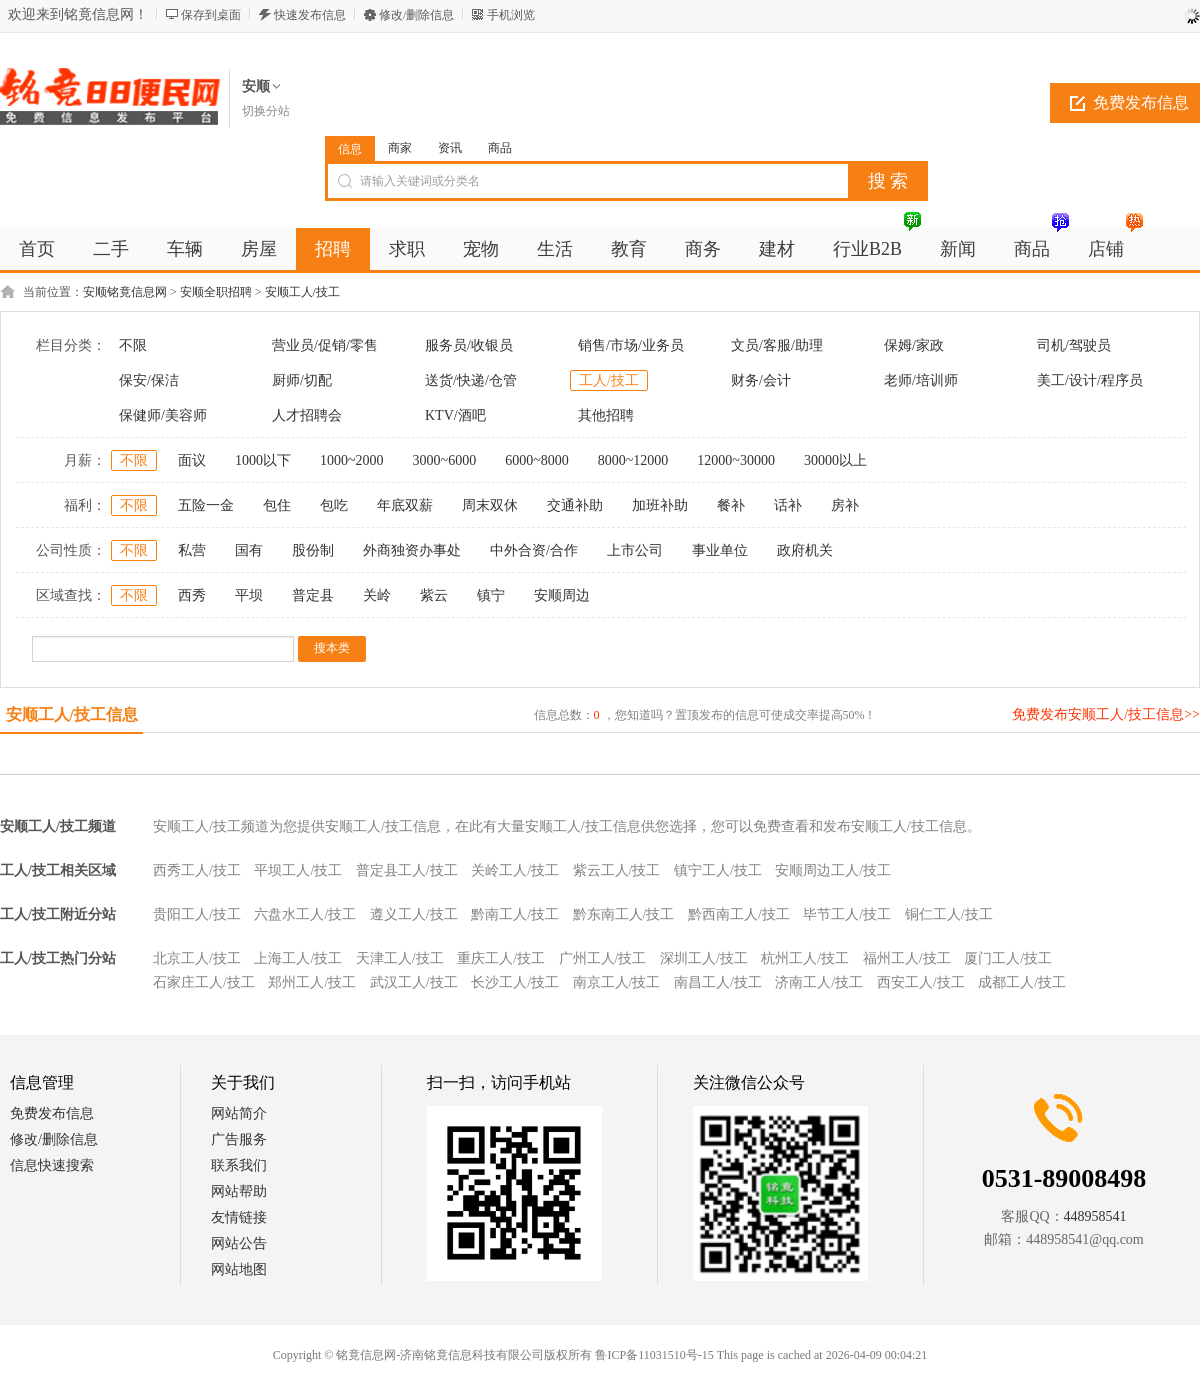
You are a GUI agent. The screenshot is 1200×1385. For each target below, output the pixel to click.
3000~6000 (445, 460)
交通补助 (575, 505)
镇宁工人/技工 (718, 870)
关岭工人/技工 (515, 870)
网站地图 (239, 1269)
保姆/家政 (914, 345)
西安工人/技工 (921, 982)
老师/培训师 (921, 380)
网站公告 (239, 1243)
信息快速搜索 (52, 1165)
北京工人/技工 (197, 958)
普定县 (313, 595)
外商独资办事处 (412, 550)
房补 (845, 505)
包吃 (334, 505)
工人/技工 (609, 380)
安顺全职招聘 (216, 292)
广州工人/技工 (603, 958)
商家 (400, 148)
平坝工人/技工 (298, 870)
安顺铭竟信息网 (125, 292)
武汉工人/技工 (414, 982)
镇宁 (491, 595)
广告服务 (239, 1139)
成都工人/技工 (1022, 982)
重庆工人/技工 (501, 958)
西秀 (192, 595)
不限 (133, 345)
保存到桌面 (211, 15)
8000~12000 (633, 460)
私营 (192, 550)
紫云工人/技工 (617, 870)
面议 (192, 460)
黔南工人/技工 (515, 914)
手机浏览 (511, 15)
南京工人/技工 (617, 982)
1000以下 (263, 460)
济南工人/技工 (819, 982)
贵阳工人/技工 (197, 914)
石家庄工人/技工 (204, 982)
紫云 (434, 595)
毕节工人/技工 (847, 914)
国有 (249, 550)
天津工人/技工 (400, 958)
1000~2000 (352, 460)
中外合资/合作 (534, 550)
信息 (350, 149)
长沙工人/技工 (515, 982)
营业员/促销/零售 (325, 345)
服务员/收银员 (469, 345)
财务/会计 (761, 380)
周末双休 (490, 505)
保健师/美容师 (163, 415)
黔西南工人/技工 (739, 914)
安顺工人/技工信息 (72, 714)
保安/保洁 (149, 380)
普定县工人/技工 (407, 870)
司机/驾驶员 (1074, 345)
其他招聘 (606, 415)
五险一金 (206, 505)
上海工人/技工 (298, 958)
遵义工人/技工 (414, 914)
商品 (500, 148)
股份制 (313, 550)
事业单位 (720, 550)
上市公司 (635, 550)
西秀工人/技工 (197, 870)
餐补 (731, 505)
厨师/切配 (302, 380)
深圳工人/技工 (704, 958)
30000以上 (835, 460)
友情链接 (239, 1217)
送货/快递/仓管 (471, 380)
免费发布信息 (52, 1113)
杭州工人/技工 (805, 958)
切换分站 (266, 111)
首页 (37, 249)
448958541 (1095, 1216)
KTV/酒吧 (455, 415)
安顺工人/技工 (302, 292)
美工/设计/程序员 (1090, 380)
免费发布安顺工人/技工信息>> (1106, 714)
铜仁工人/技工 (949, 914)
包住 (277, 505)
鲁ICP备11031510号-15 (654, 1355)
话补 (788, 505)
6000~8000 (537, 460)
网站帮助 (239, 1191)
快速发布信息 (310, 15)
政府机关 (805, 550)
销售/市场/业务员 (631, 345)
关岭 (377, 595)
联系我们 (239, 1165)
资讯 (450, 148)
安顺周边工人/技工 (833, 870)
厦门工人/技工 (1008, 958)
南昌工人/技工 (718, 982)
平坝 (249, 595)
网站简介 (239, 1113)
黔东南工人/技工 (624, 914)
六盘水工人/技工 (305, 914)
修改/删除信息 (416, 15)
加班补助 (660, 505)
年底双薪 (405, 505)
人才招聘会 (307, 415)
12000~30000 (736, 460)
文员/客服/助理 (777, 345)
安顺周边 (562, 595)
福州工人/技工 (907, 958)
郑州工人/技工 (312, 982)
